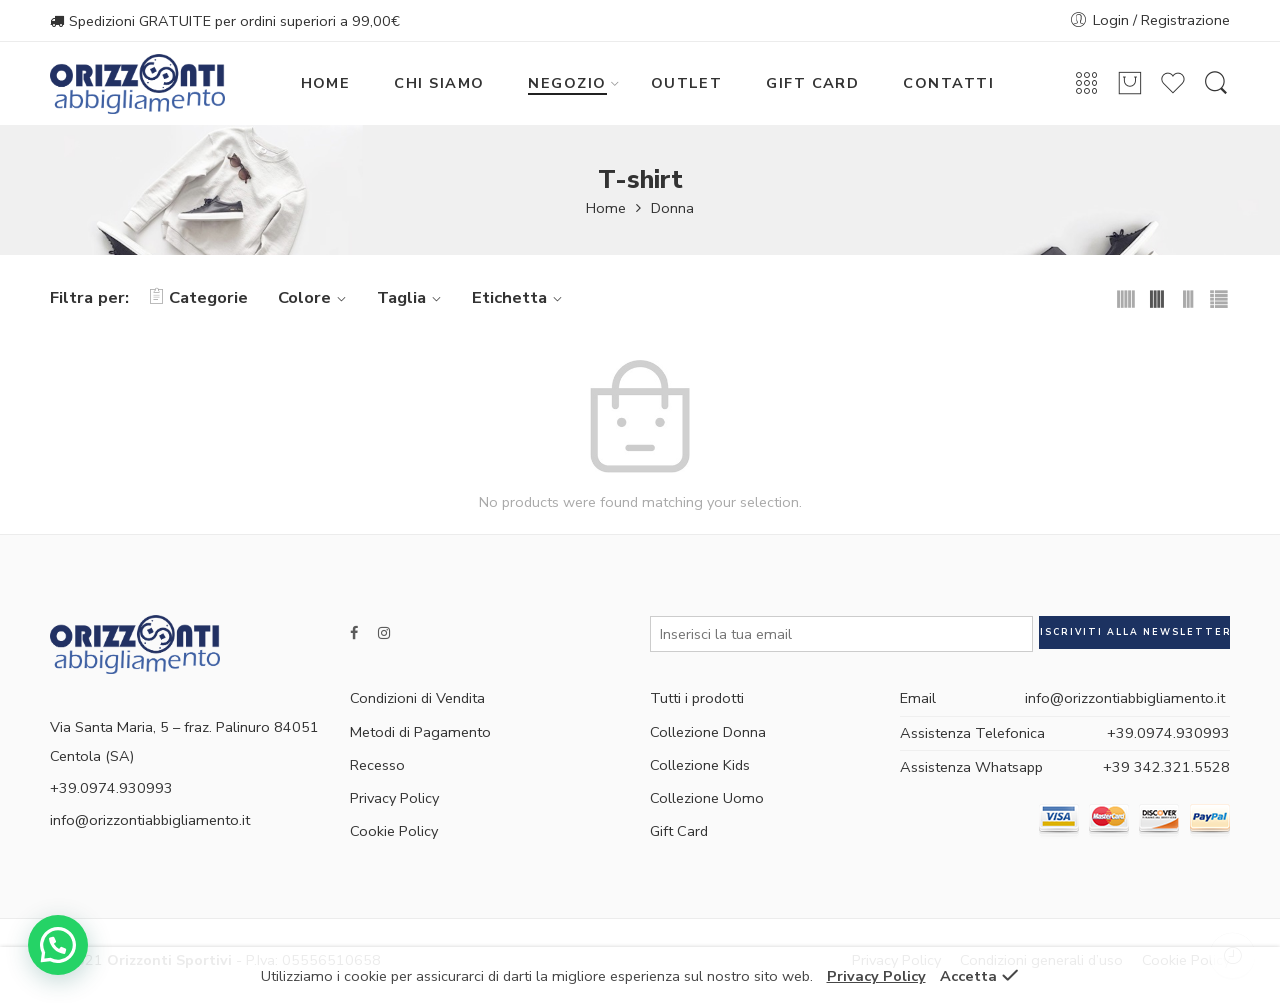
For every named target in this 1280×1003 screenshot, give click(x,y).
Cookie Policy (394, 831)
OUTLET (687, 83)
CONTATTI (948, 83)
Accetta (968, 976)
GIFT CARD (812, 83)
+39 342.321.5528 (1166, 767)
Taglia (412, 297)
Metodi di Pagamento (420, 732)
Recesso (377, 765)
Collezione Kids (700, 765)
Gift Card (679, 831)
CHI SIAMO (439, 83)
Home (606, 208)
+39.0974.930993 (1168, 733)
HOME (326, 83)
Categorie (198, 297)
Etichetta (520, 297)
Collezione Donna (708, 732)
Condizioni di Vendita (417, 698)
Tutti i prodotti (697, 698)
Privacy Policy (394, 798)
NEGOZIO (567, 83)
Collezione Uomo (707, 798)
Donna (672, 208)
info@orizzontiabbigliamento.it (150, 820)
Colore (315, 297)
